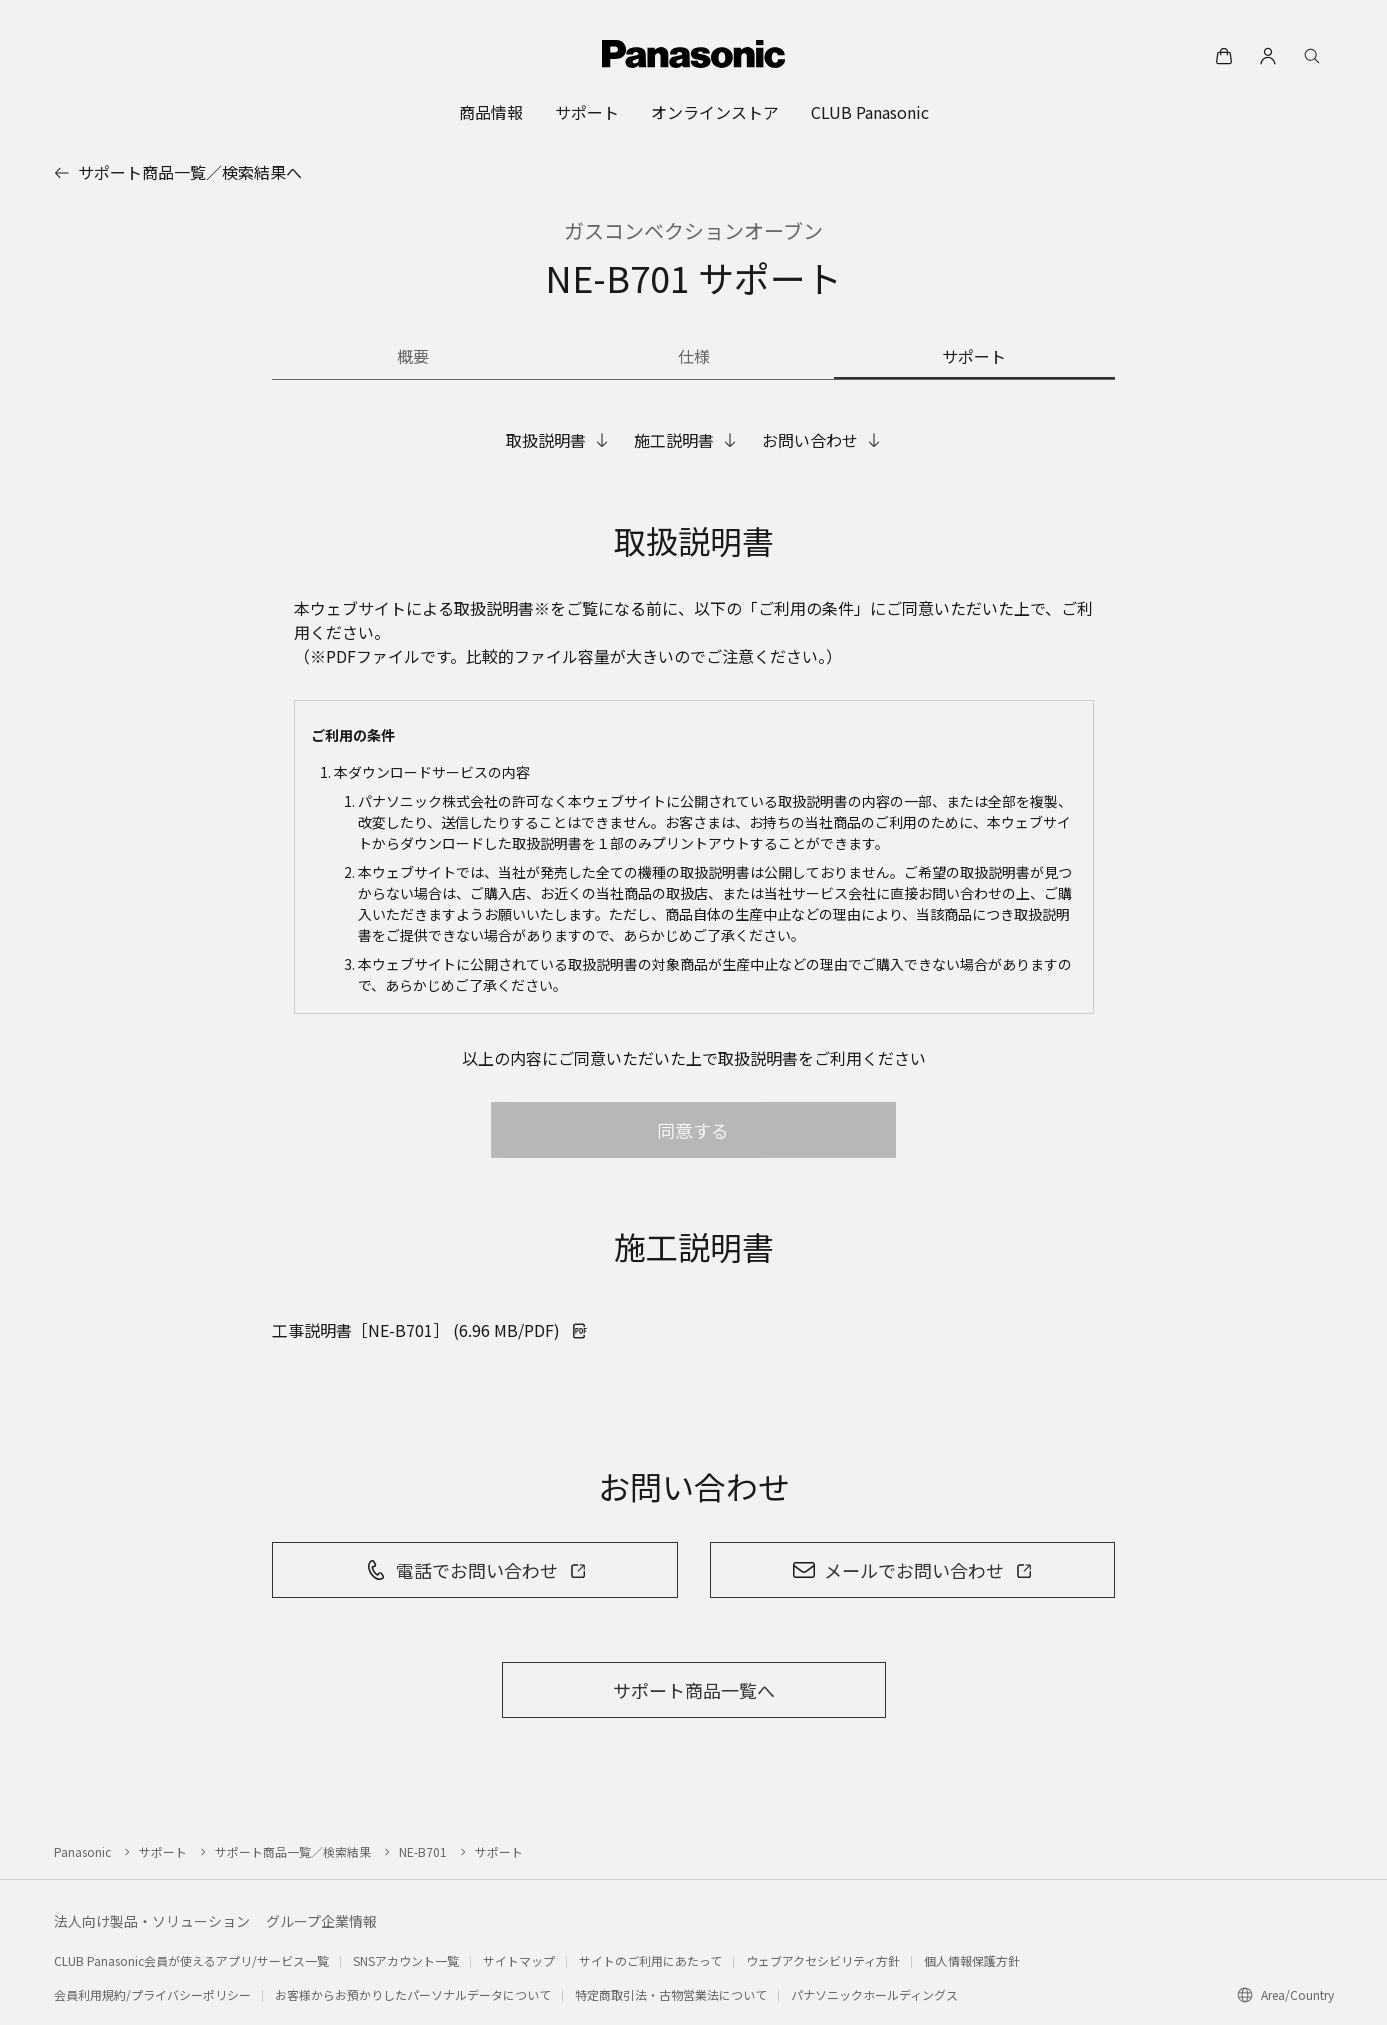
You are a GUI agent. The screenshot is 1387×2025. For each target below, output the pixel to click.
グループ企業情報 (321, 1921)
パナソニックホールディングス (874, 1994)
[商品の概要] (412, 358)
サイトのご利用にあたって (650, 1960)
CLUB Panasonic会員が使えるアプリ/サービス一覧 (191, 1960)
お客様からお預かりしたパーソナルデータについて (413, 1994)
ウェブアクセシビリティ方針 (823, 1960)
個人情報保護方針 (972, 1960)
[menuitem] (491, 112)
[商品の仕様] (693, 358)
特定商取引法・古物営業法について (671, 1994)
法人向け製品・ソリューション (152, 1921)
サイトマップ (519, 1960)
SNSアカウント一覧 (406, 1960)
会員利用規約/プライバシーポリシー (152, 1994)
